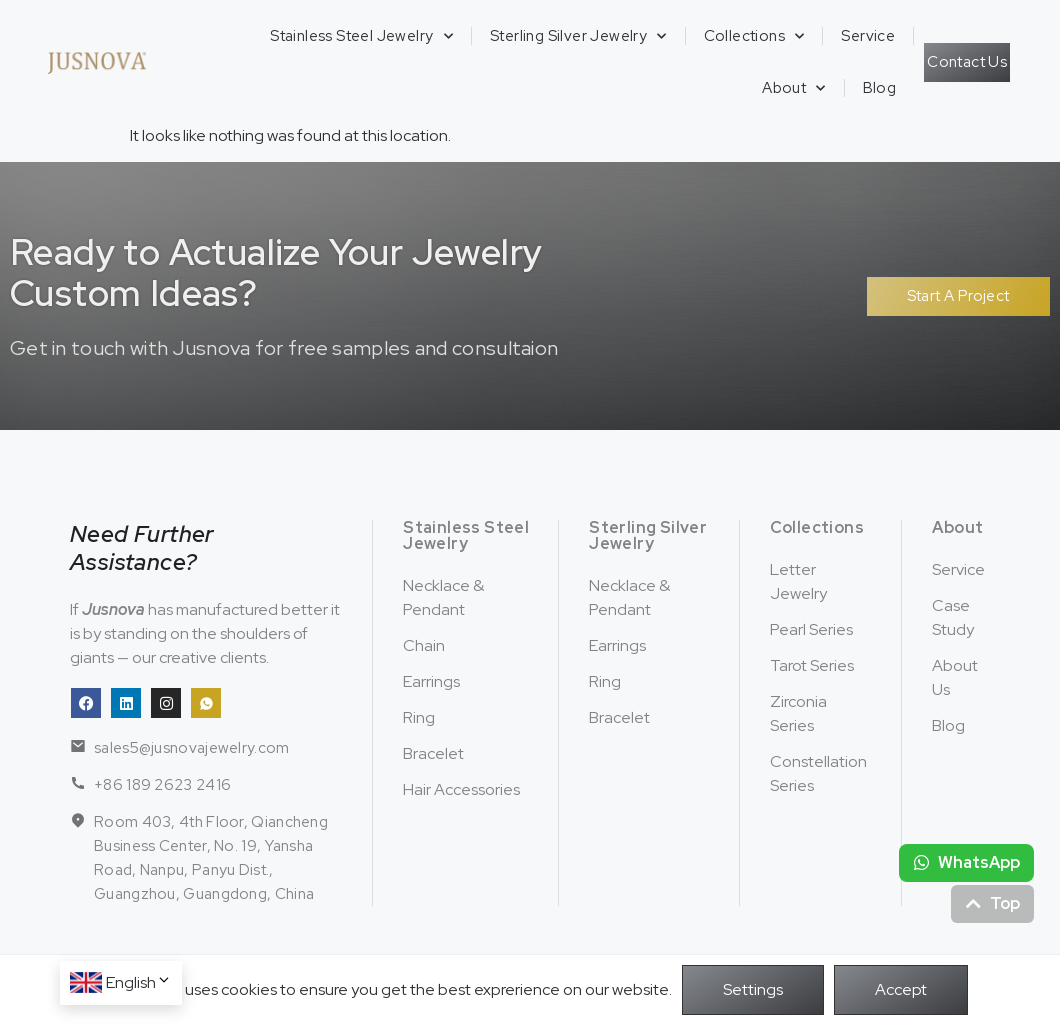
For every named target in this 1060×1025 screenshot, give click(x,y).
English (139, 982)
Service (868, 36)
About (793, 88)
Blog (880, 88)
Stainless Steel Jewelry (361, 36)
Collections (754, 36)
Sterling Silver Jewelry (578, 36)
